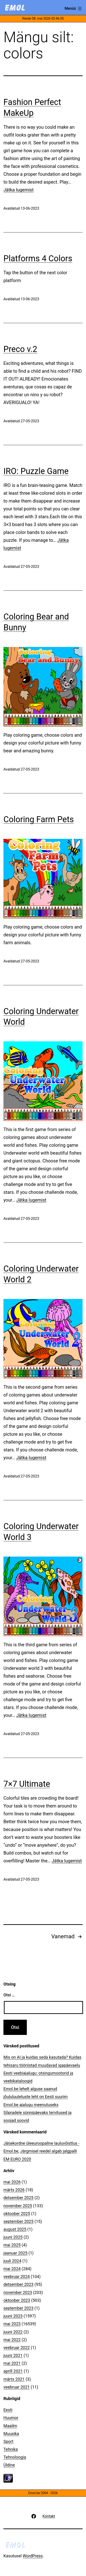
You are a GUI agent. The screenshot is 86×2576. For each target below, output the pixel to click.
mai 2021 (12, 2363)
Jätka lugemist (18, 190)
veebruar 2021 (16, 2387)
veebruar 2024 (16, 2276)
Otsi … (9, 1994)
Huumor (10, 2417)
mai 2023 (12, 2323)
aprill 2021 (13, 2371)
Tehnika (10, 2449)
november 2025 (17, 2205)
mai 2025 (12, 2244)
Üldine (9, 2465)
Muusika (11, 2433)
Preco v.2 (20, 349)
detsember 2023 (18, 2284)
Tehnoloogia (14, 2457)
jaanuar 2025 (15, 2253)
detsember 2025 (18, 2197)
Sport (8, 2441)
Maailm (10, 2425)
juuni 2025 (12, 2237)
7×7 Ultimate (26, 1784)
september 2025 (18, 2221)
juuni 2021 (12, 2355)
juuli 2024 (12, 2260)
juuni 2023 (12, 2316)
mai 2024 (12, 2268)
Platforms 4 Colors (37, 258)
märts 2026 (14, 2189)
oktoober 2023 (16, 2300)
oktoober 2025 (16, 2213)
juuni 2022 (12, 2331)
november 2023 (17, 2292)
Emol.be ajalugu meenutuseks (30, 2104)
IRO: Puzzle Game (36, 471)
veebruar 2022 (16, 2347)
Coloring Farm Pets (38, 819)
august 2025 (14, 2229)
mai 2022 (12, 2339)
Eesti (7, 2409)
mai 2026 (12, 2182)
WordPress (33, 2555)
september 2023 (18, 2308)
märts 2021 (14, 2379)
